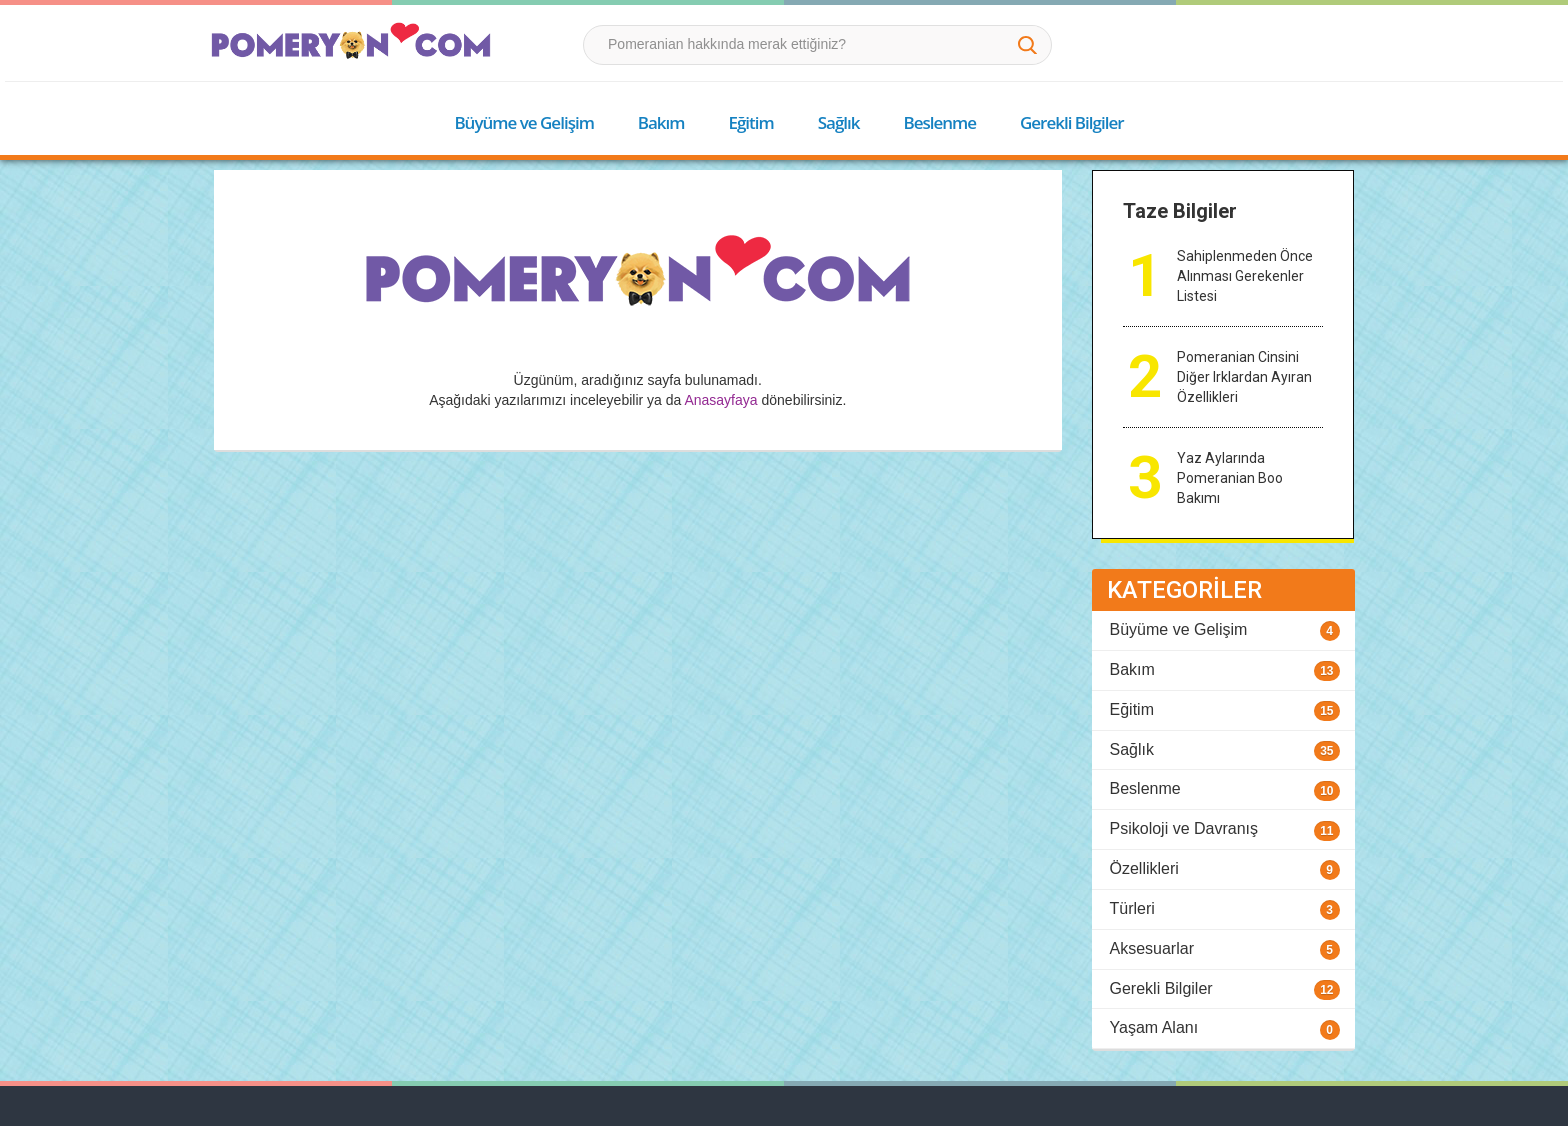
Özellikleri (1144, 868)
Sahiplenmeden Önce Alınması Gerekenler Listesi (1245, 276)
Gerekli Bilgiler (1072, 122)
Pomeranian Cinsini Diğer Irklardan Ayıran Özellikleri (1244, 377)
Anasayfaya (720, 400)
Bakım (661, 122)
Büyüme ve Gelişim (523, 122)
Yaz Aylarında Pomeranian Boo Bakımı (1230, 478)
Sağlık (839, 122)
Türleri (1132, 908)
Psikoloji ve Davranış (1184, 828)
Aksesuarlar (1152, 948)
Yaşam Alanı (1154, 1027)
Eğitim (750, 122)
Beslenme (939, 122)
